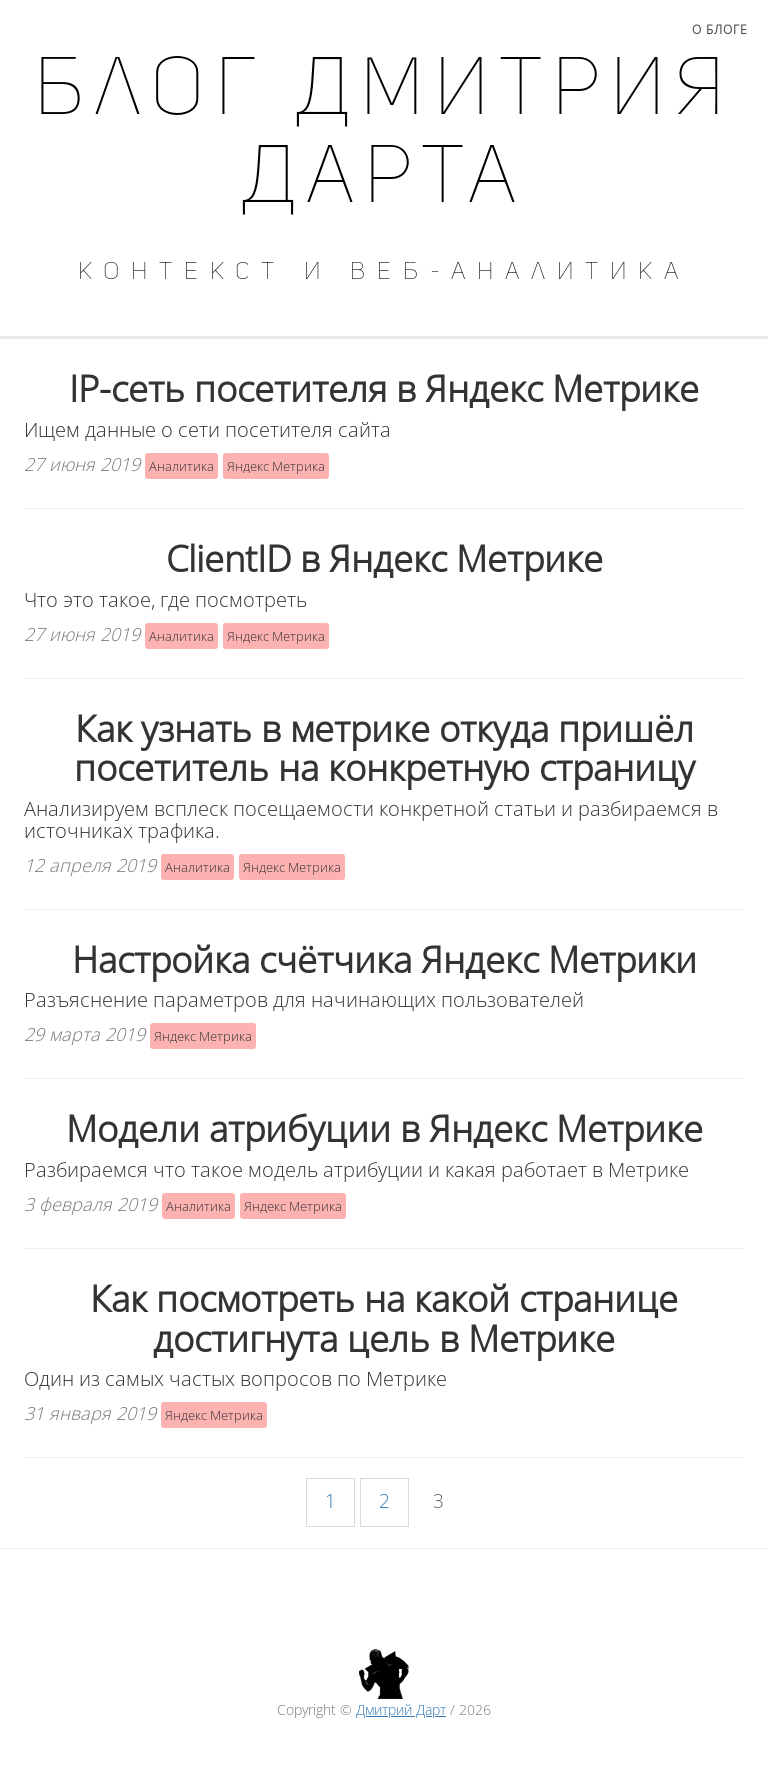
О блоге (720, 29)
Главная (55, 30)
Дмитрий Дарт (401, 1709)
